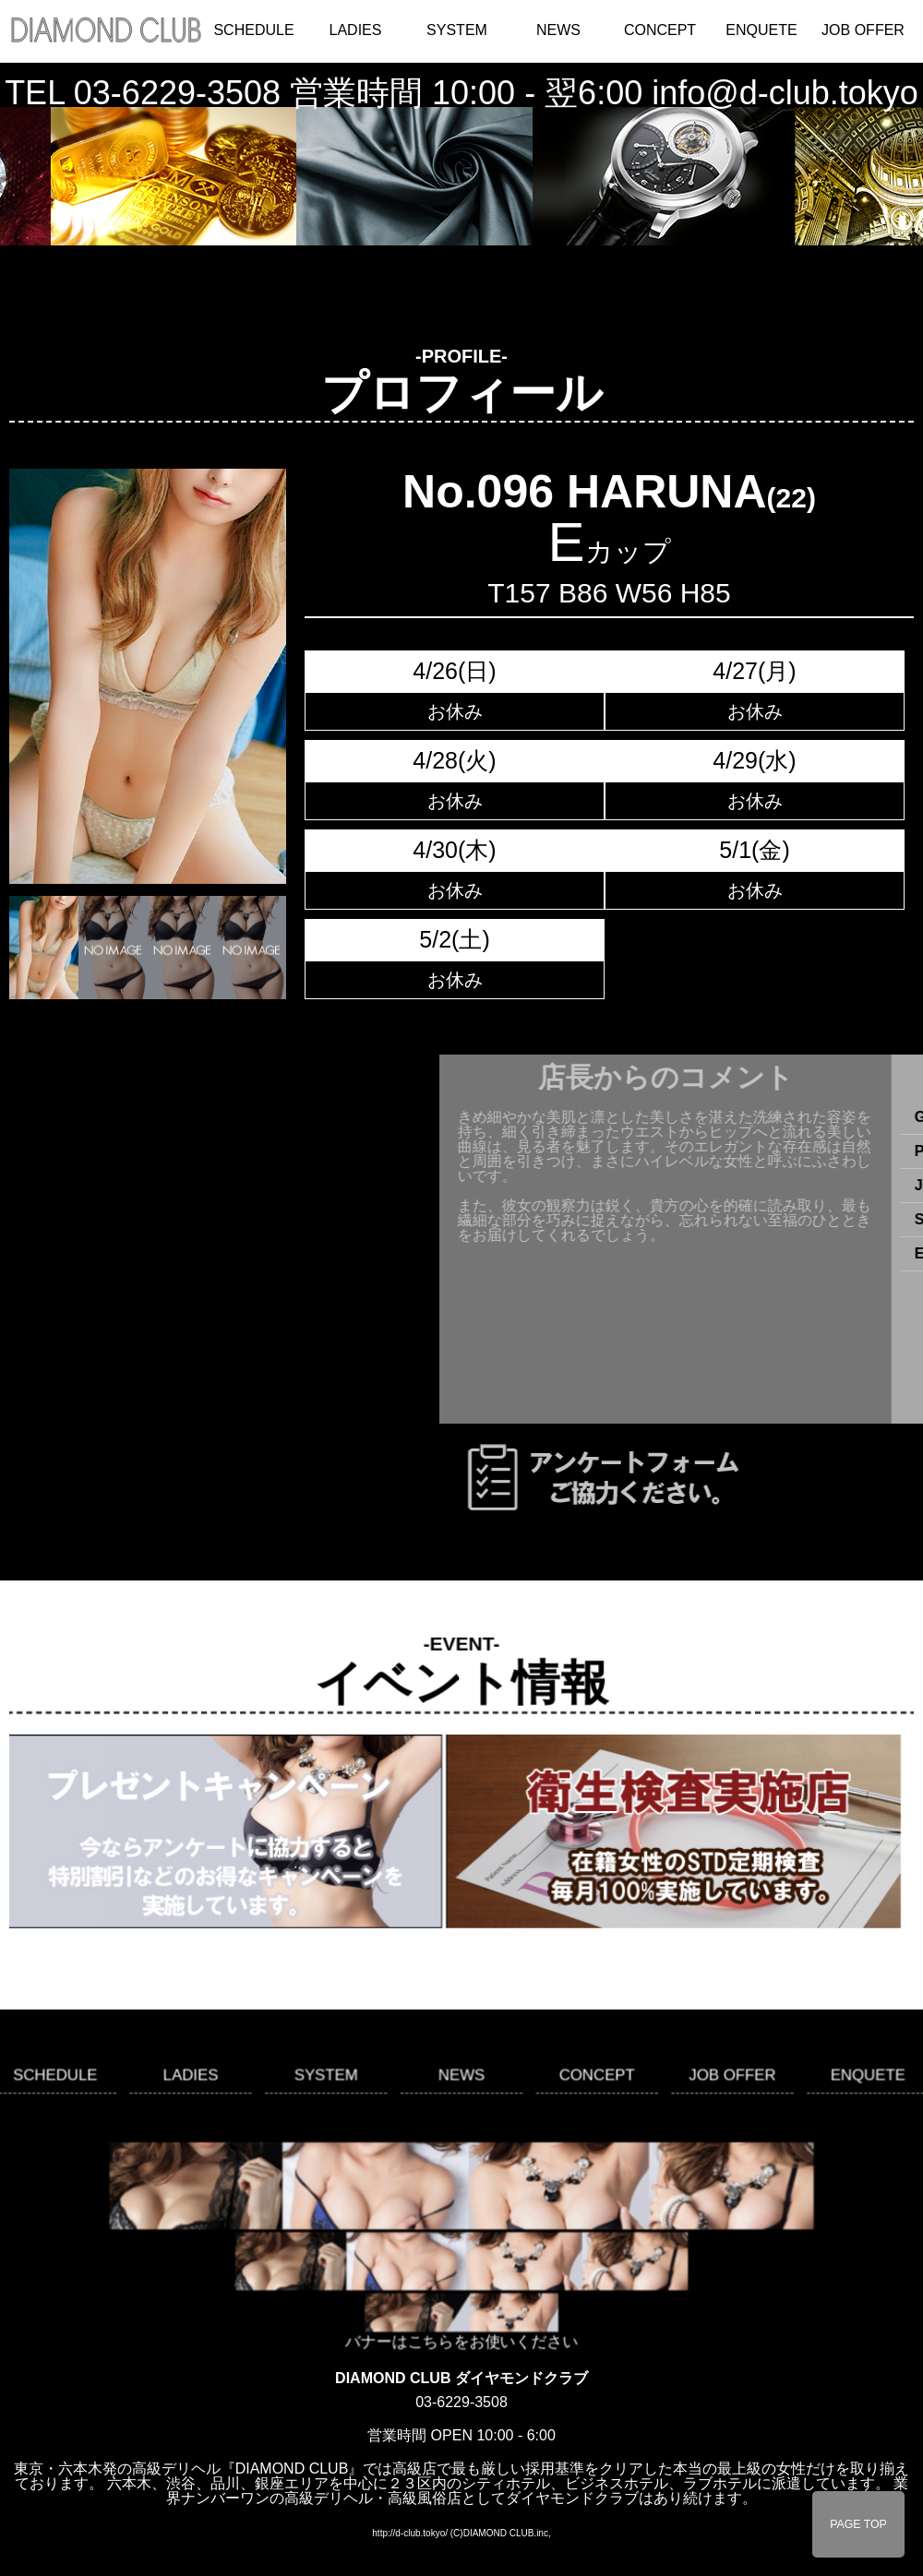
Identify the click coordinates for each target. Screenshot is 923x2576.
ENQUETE (761, 30)
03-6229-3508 (177, 93)
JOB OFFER (863, 30)
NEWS (558, 30)
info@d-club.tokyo (785, 93)
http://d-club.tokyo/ (410, 2533)
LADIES (356, 30)
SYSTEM (456, 30)
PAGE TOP (858, 2524)
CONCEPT (660, 30)
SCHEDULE (253, 30)
